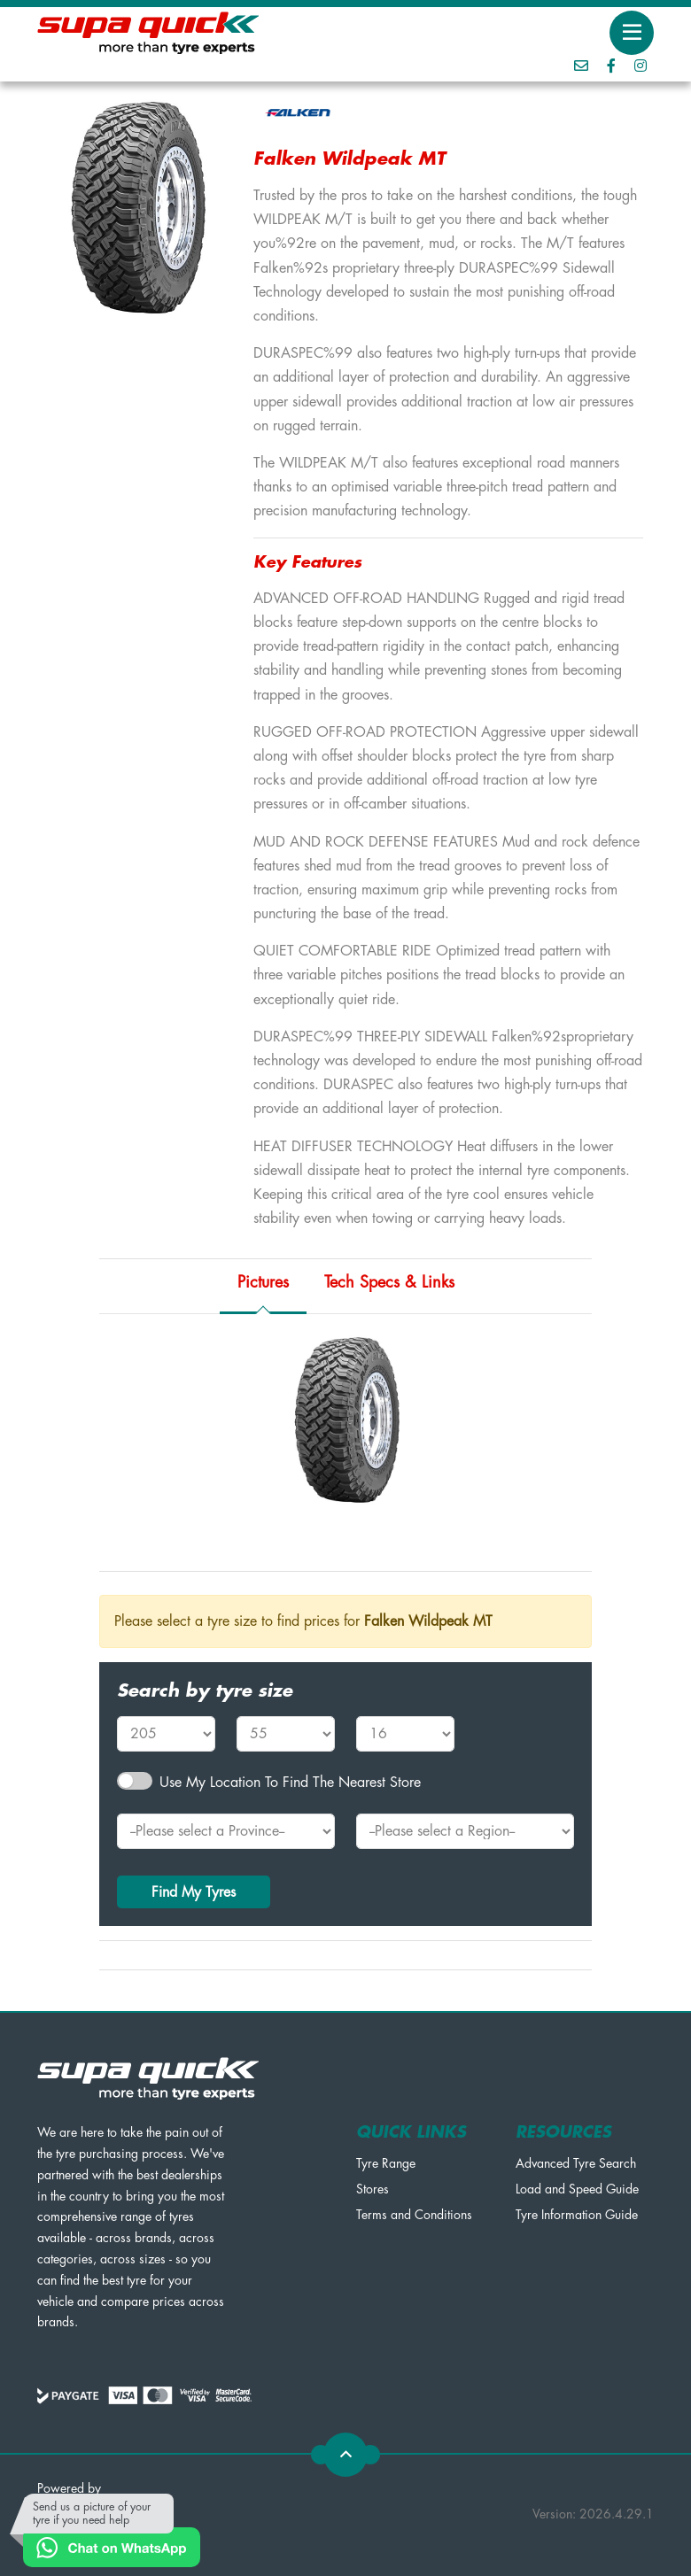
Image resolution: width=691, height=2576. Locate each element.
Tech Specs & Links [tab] (389, 1282)
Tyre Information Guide (577, 2215)
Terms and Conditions (414, 2215)
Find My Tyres (193, 1892)
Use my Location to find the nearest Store (290, 1782)
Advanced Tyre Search (576, 2163)
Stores (372, 2189)
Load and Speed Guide (577, 2189)
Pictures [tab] (263, 1282)
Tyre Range (385, 2163)
